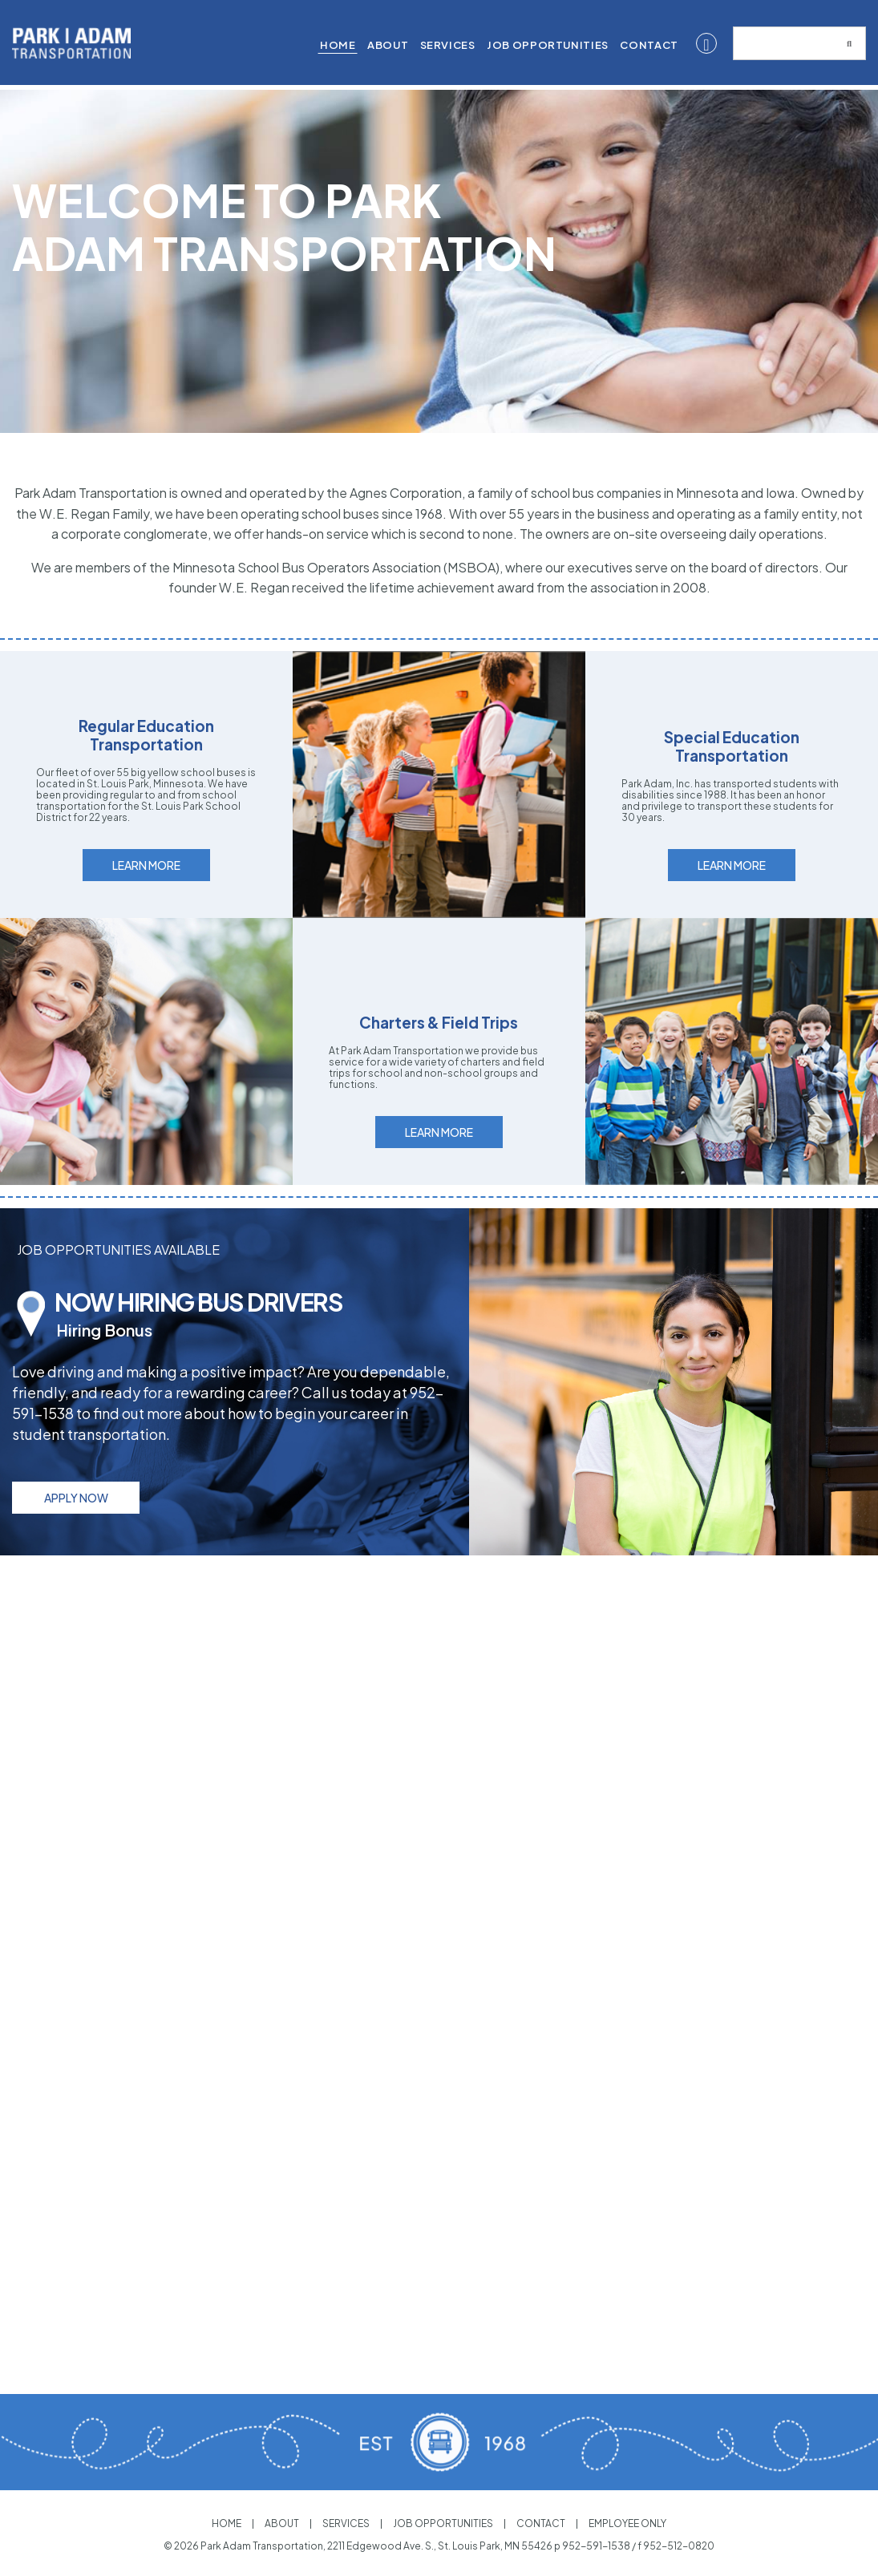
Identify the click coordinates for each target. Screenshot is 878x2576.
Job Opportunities (548, 44)
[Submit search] (849, 43)
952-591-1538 (596, 2546)
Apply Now (76, 1544)
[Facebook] (706, 43)
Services (447, 44)
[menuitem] (338, 46)
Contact (649, 44)
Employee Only (631, 2524)
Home (338, 44)
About (387, 44)
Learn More (146, 911)
